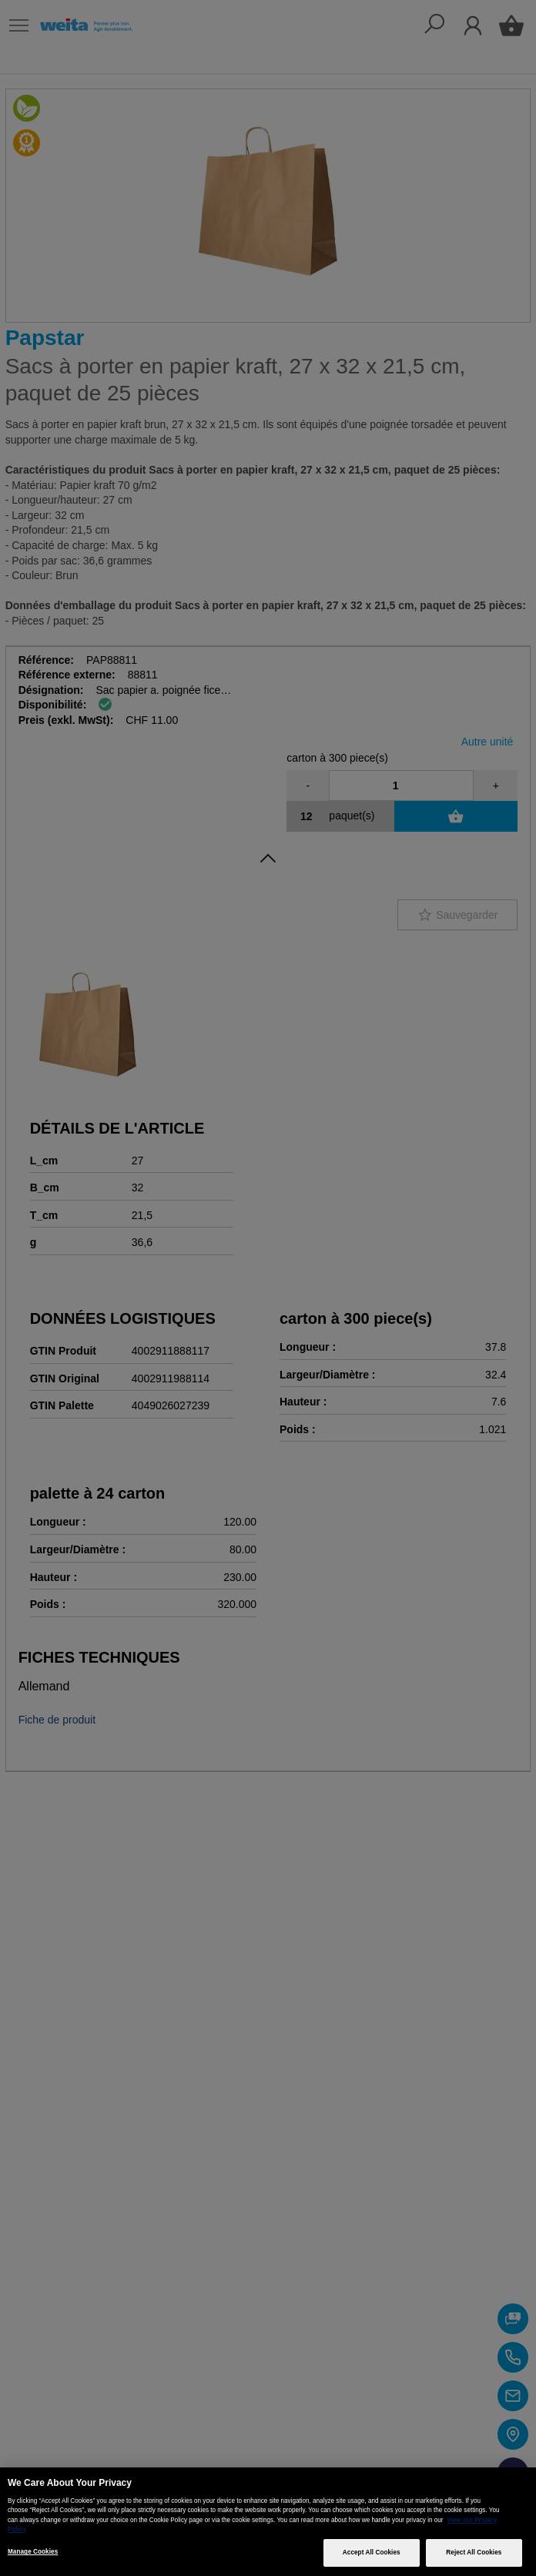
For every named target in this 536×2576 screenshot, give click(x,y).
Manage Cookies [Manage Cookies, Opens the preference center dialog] (33, 2551)
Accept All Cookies (371, 2552)
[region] (268, 2521)
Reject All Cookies (473, 2552)
